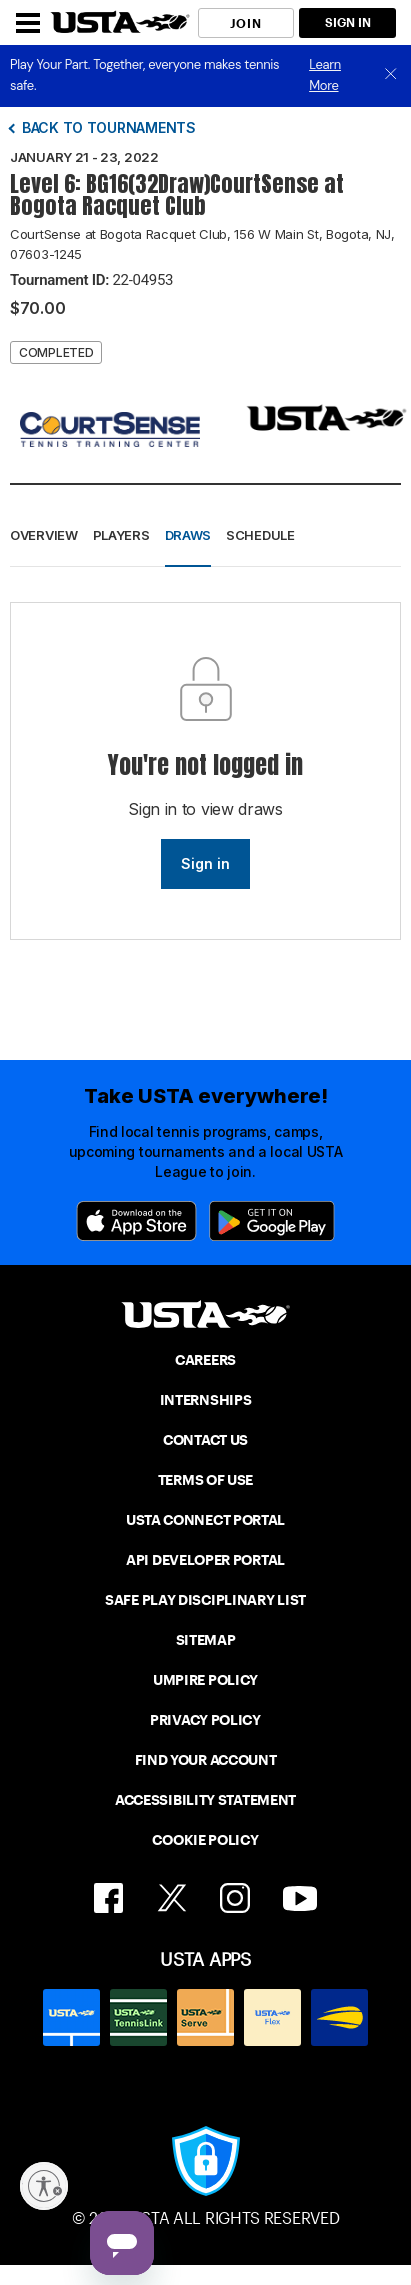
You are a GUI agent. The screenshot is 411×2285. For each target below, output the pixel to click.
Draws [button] (188, 535)
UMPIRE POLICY (205, 1680)
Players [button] (121, 535)
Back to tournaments (109, 127)
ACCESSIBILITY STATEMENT (205, 1800)
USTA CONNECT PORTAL (205, 1520)
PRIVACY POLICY (205, 1720)
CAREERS (205, 1360)
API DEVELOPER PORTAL (205, 1560)
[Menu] (28, 23)
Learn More (325, 75)
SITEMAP (206, 1640)
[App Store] (136, 1221)
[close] (391, 75)
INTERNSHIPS (206, 1400)
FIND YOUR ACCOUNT (206, 1760)
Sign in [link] (205, 863)
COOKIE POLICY (205, 1840)
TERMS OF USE (205, 1480)
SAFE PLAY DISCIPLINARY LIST (205, 1600)
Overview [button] (44, 535)
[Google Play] (272, 1221)
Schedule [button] (260, 535)
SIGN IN (348, 22)
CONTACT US (205, 1440)
